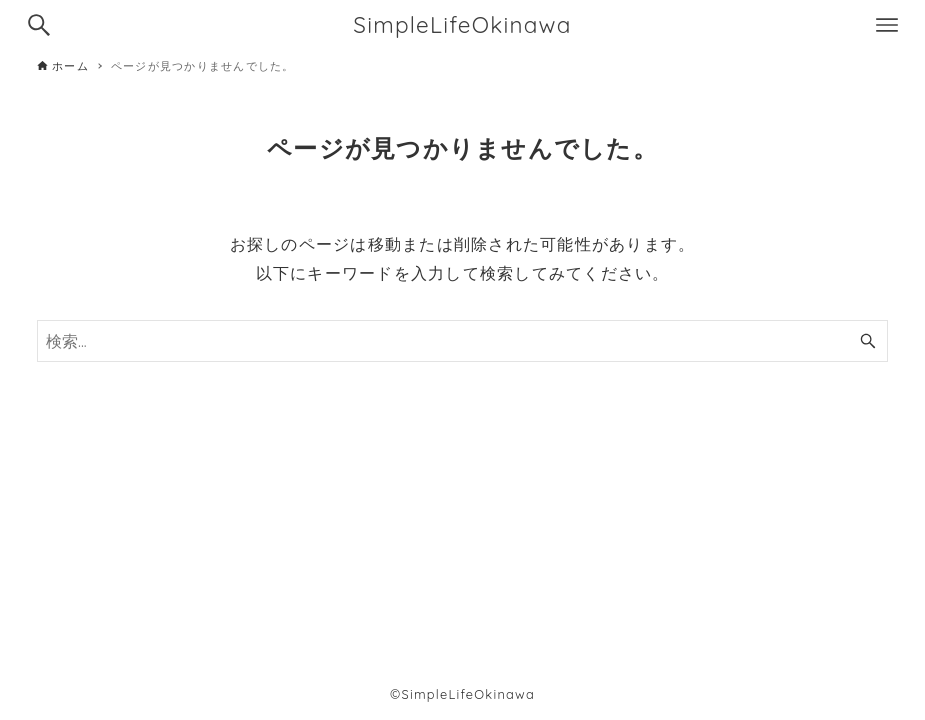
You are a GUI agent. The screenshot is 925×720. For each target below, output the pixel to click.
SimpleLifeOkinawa (462, 24)
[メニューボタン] (887, 25)
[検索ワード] (462, 341)
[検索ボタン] (39, 25)
